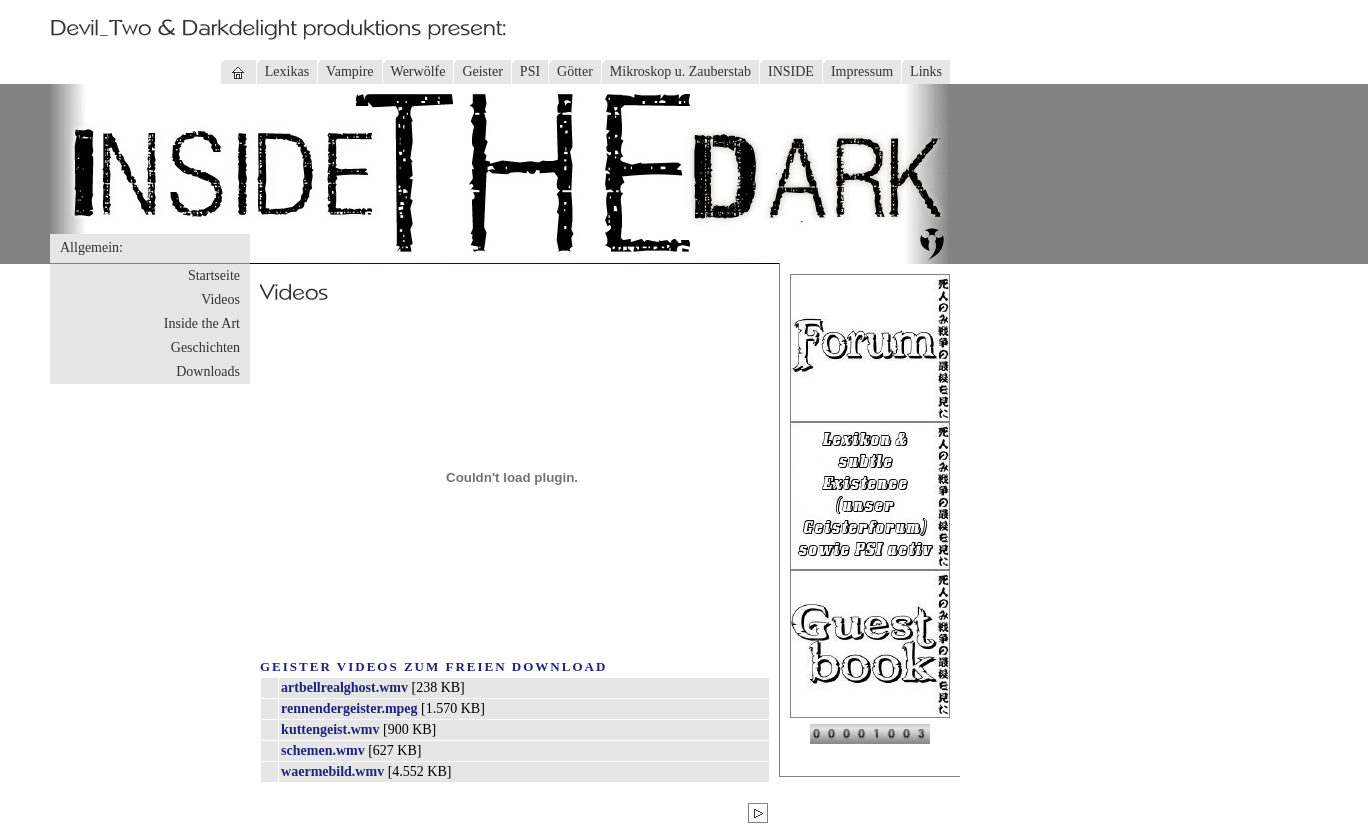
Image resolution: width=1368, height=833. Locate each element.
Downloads (208, 371)
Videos (220, 299)
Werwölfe (418, 71)
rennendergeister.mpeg (349, 708)
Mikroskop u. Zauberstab (680, 71)
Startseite (214, 275)
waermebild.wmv (332, 771)
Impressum (862, 71)
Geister (482, 71)
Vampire (349, 71)
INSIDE (791, 71)
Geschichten (205, 347)
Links (926, 71)
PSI (530, 71)
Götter (575, 71)
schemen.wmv (323, 750)
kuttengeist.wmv (330, 729)
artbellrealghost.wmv (344, 687)
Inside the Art (202, 323)
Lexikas (287, 71)
